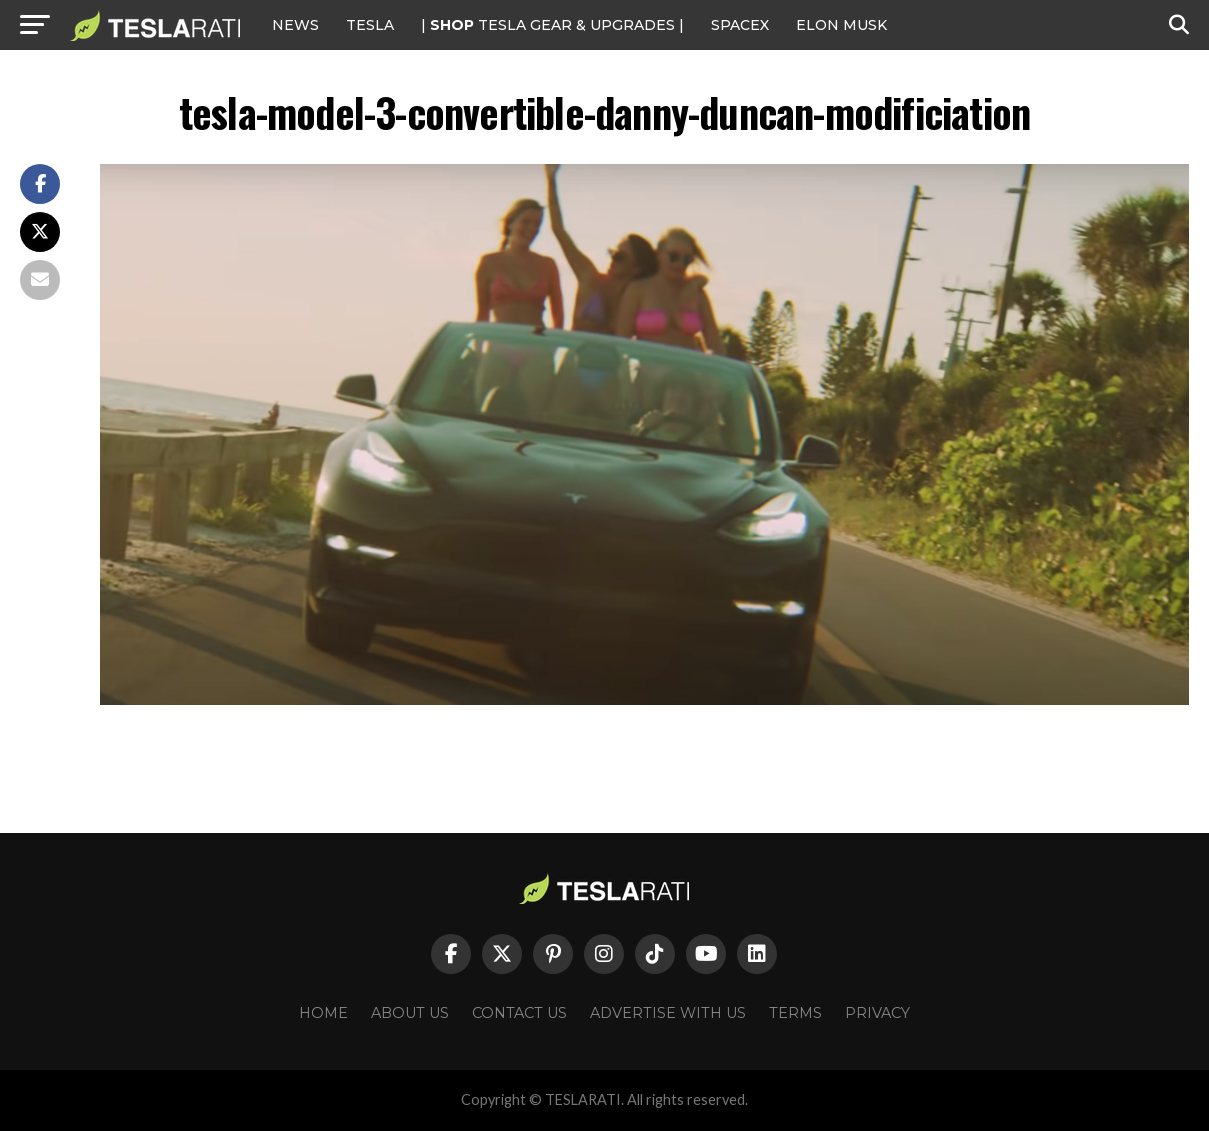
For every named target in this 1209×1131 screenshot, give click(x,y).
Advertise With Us (668, 1013)
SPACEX (740, 25)
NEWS (295, 25)
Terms (795, 1013)
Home (323, 1013)
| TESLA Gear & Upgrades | (552, 25)
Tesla (370, 25)
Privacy (877, 1013)
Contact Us (519, 1013)
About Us (410, 1013)
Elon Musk (841, 25)
